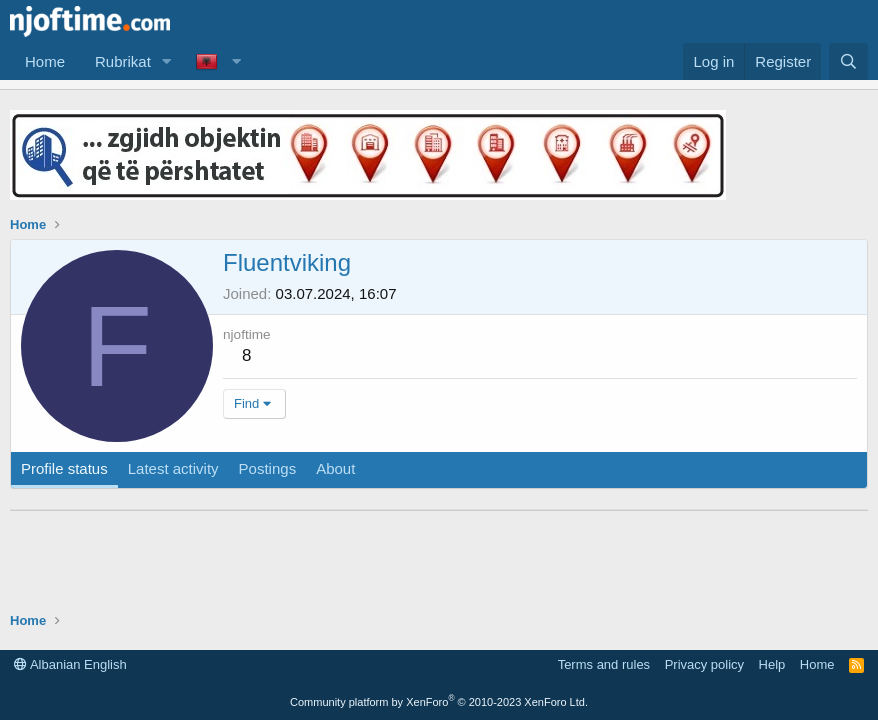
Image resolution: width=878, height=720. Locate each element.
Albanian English (70, 664)
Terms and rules (604, 664)
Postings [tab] (268, 468)
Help (772, 664)
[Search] (848, 61)
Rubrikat (123, 61)
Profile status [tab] (64, 468)
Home (45, 61)
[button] (167, 61)
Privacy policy (704, 664)
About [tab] (335, 468)
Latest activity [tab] (173, 468)
